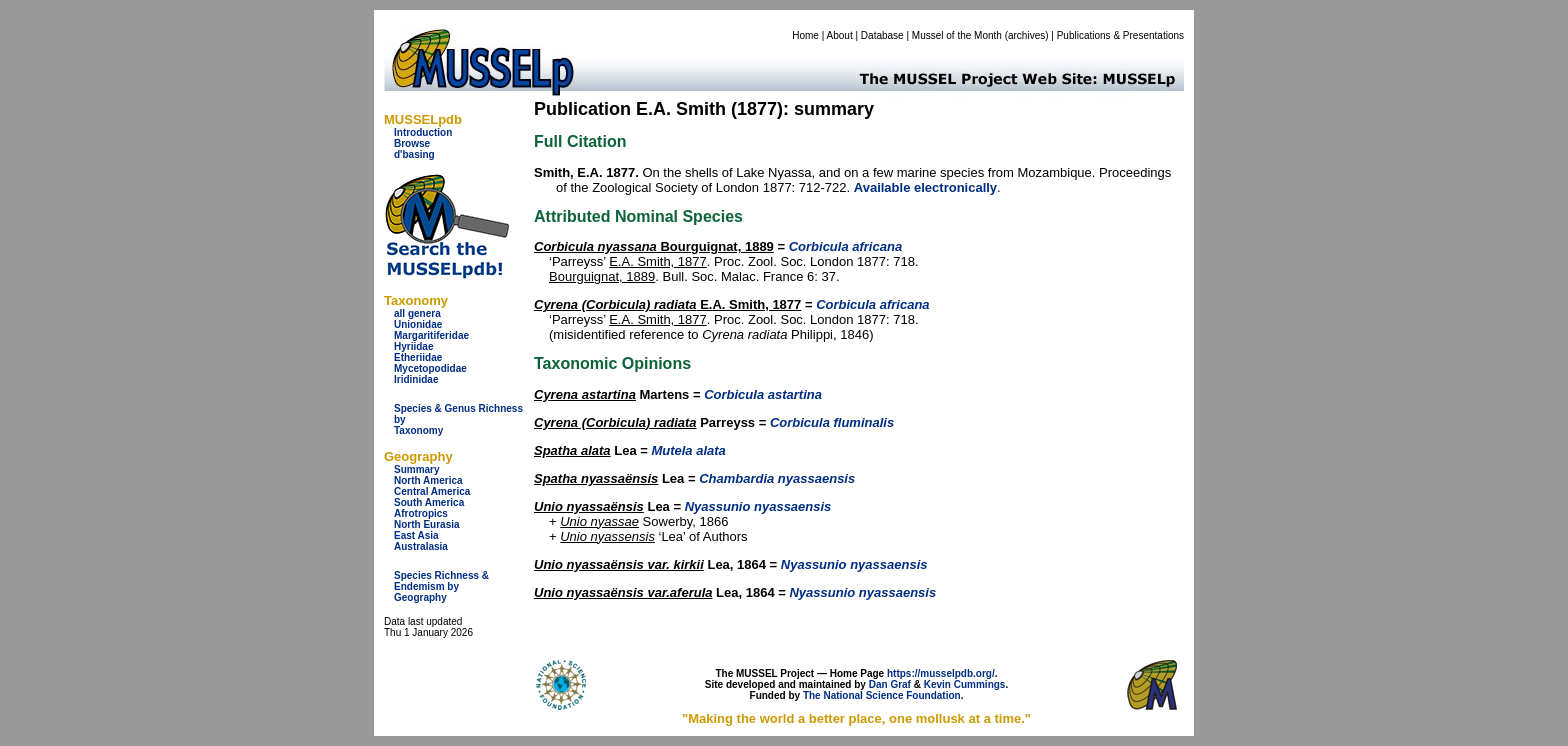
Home (805, 35)
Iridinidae (416, 379)
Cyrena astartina (585, 394)
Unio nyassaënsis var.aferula (623, 592)
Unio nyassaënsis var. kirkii (619, 564)
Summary (417, 469)
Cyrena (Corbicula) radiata (615, 422)
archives (1026, 35)
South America (429, 502)
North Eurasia (427, 524)
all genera (417, 313)
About (840, 35)
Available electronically (925, 187)
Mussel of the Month (957, 35)
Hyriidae (413, 346)
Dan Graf (890, 684)
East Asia (416, 535)
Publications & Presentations (1120, 35)
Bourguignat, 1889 (654, 246)
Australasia (421, 546)
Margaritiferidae (431, 335)
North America (428, 480)
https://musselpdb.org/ (941, 673)
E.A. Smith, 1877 (658, 261)
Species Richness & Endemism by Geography (441, 586)
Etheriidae (418, 357)
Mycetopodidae (430, 368)
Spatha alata (572, 450)
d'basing (414, 154)
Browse (412, 143)
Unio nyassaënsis (589, 506)
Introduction (423, 132)
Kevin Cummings (965, 684)
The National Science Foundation (882, 695)
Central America (432, 491)
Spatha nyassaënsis (596, 478)
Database (882, 35)
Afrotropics (421, 513)
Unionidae (418, 324)
